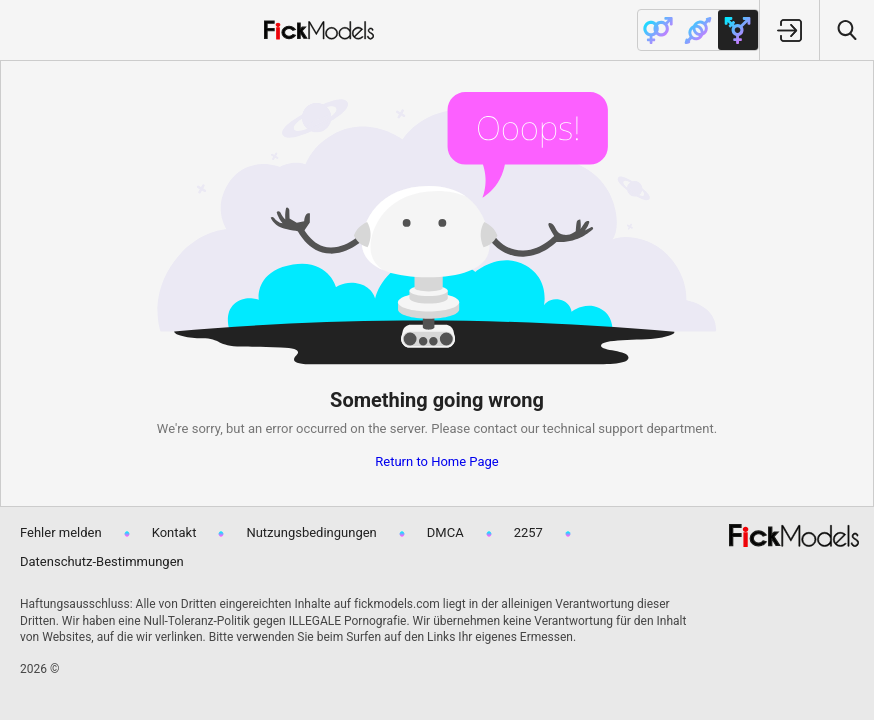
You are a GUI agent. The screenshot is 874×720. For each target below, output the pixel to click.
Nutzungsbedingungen (311, 532)
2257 (528, 532)
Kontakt (174, 532)
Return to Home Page (437, 461)
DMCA (445, 532)
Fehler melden (61, 532)
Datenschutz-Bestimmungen (102, 561)
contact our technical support (558, 428)
